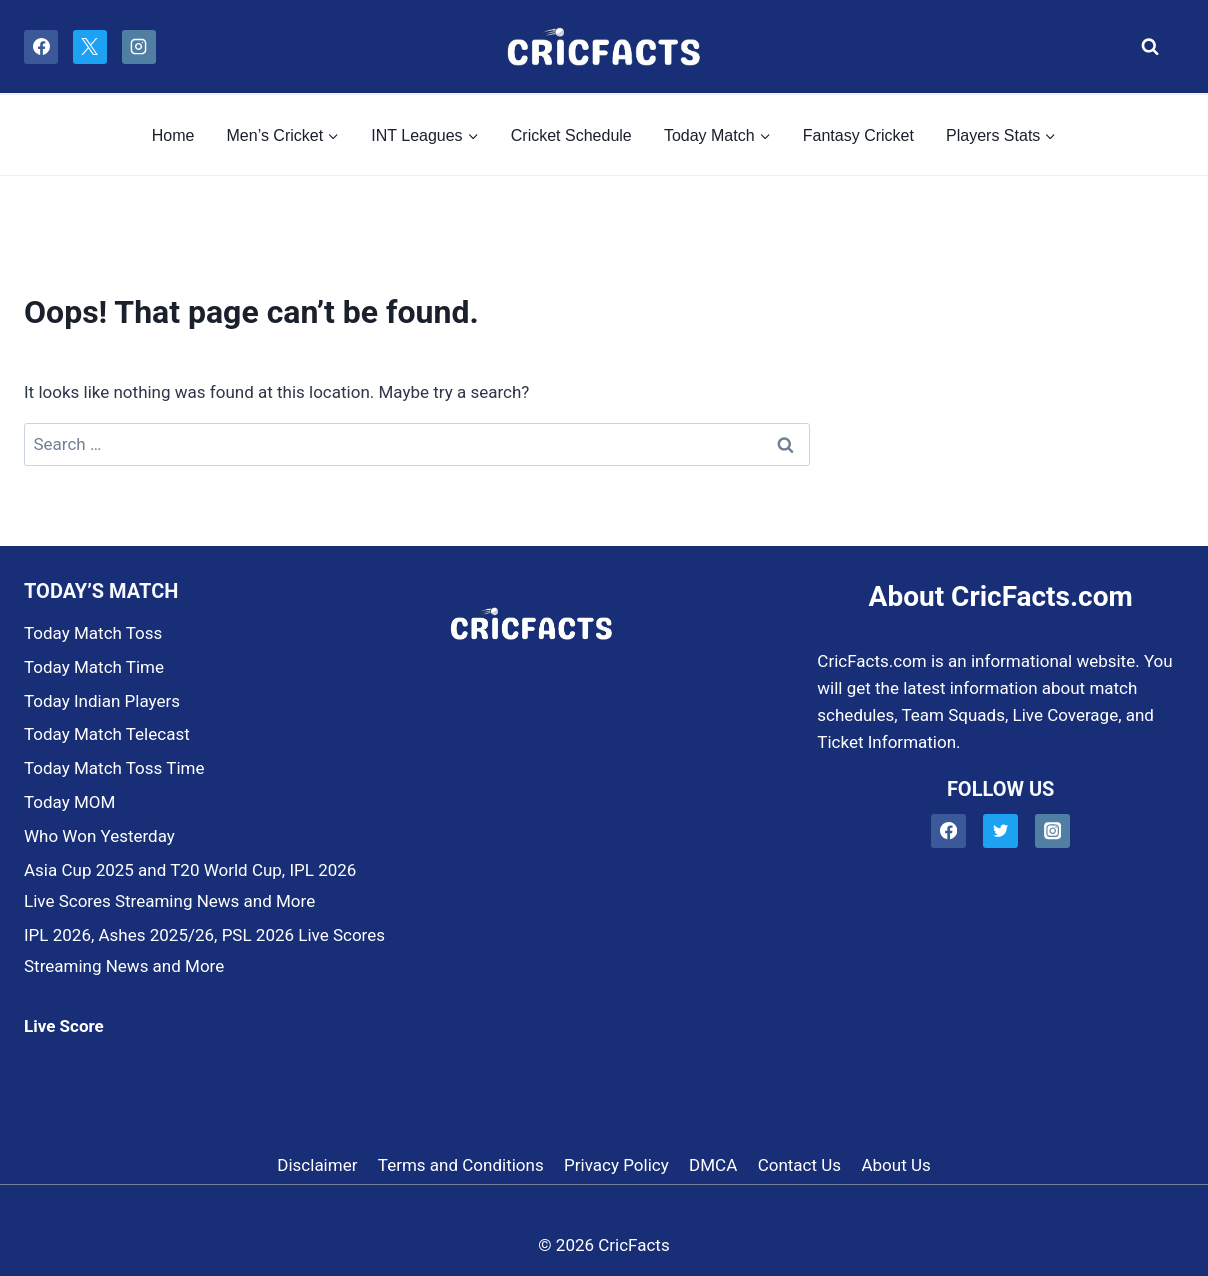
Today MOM (69, 802)
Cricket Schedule (571, 135)
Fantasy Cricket (858, 135)
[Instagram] (139, 47)
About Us (895, 1165)
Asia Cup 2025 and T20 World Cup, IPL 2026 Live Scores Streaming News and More (190, 885)
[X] (90, 47)
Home (173, 135)
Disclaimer (317, 1165)
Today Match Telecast (107, 734)
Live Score (64, 1026)
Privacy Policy (616, 1165)
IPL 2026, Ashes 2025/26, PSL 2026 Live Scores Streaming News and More (204, 950)
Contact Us (799, 1165)
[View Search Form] (1144, 47)
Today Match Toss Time (114, 768)
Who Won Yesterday (99, 836)
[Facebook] (41, 47)
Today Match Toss (93, 633)
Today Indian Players (102, 701)
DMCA (713, 1165)
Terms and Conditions (461, 1165)
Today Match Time (94, 667)
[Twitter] (1000, 831)
